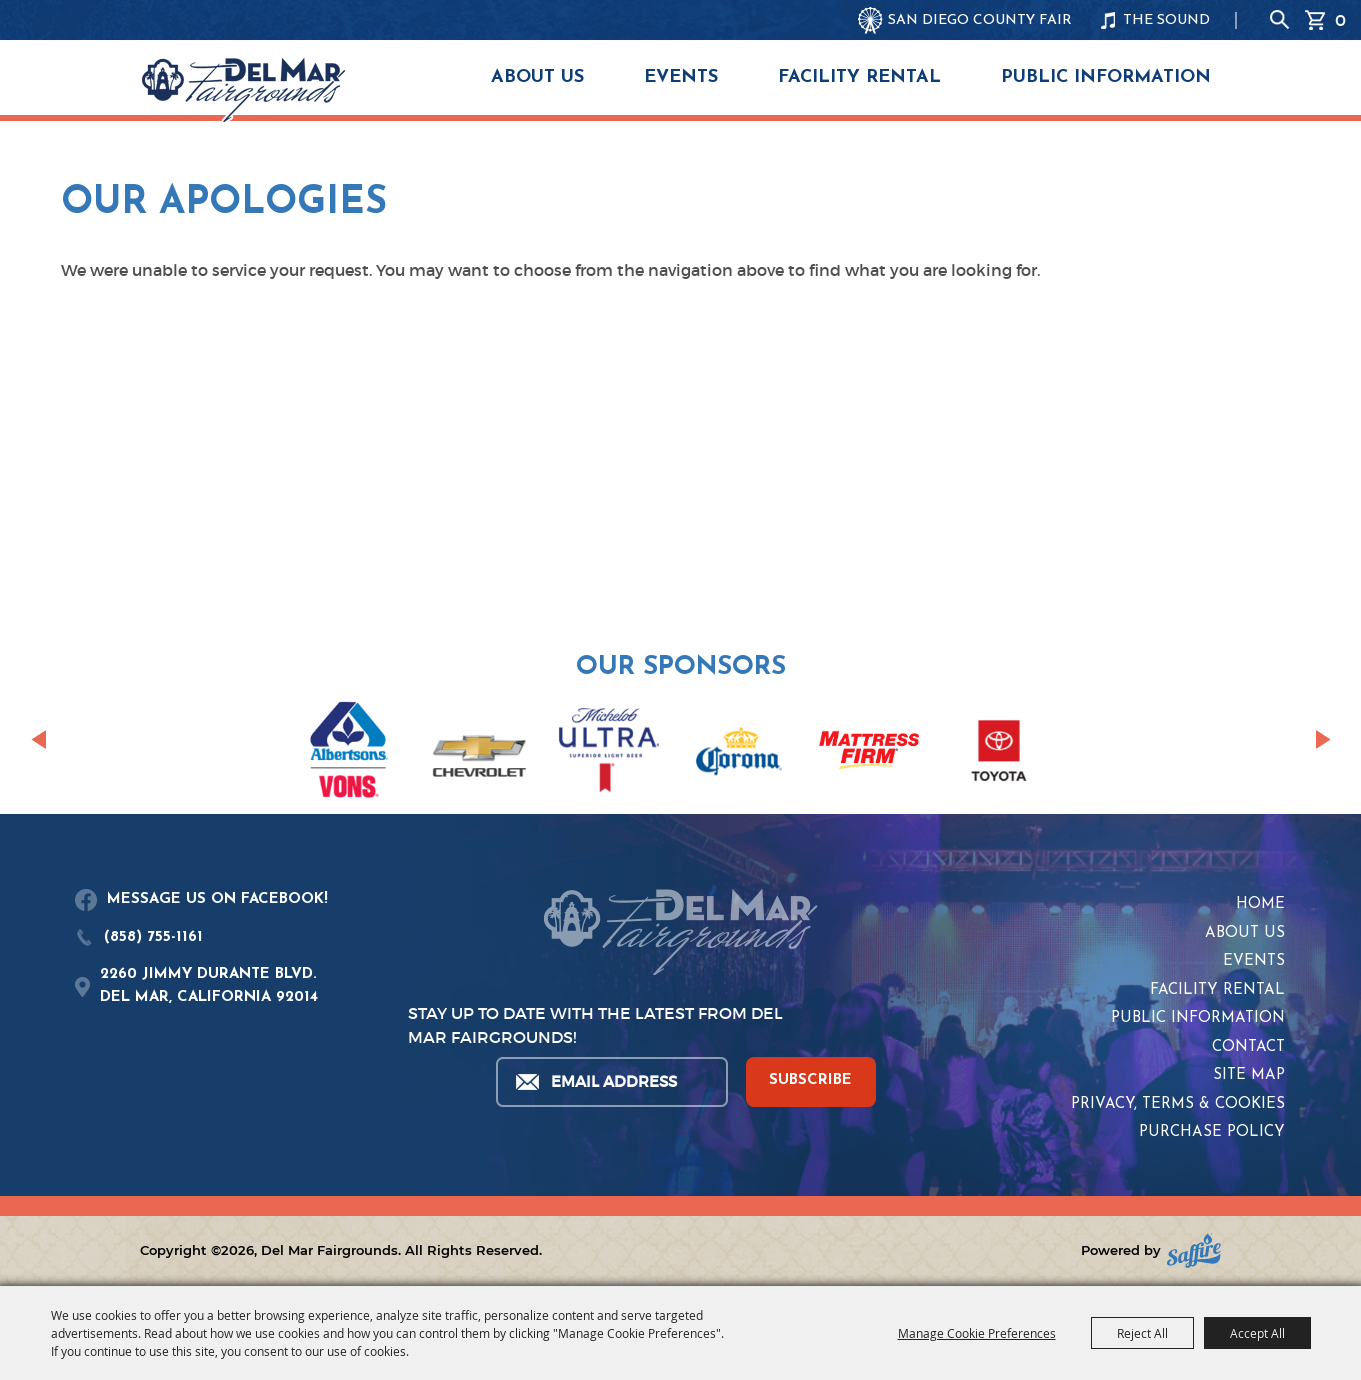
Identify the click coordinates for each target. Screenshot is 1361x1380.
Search (1280, 20)
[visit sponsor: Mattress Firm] (869, 753)
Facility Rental (859, 77)
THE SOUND (1166, 20)
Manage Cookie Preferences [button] (977, 1333)
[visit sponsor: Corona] (739, 754)
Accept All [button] (1257, 1333)
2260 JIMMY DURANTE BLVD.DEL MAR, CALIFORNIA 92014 (209, 986)
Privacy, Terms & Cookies (1178, 1104)
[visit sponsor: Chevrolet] (479, 754)
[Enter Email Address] (611, 1082)
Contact (1248, 1047)
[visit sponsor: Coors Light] (609, 753)
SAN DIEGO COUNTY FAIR (980, 20)
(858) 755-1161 (153, 937)
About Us (537, 77)
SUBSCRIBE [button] (810, 1080)
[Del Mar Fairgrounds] (243, 90)
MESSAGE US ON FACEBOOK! (217, 899)
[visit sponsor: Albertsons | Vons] (349, 753)
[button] (38, 740)
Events (681, 77)
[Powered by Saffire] (1194, 1250)
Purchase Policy (1212, 1132)
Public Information (1106, 77)
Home (1260, 904)
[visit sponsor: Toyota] (999, 754)
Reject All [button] (1142, 1333)
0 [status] (1340, 20)
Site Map (1249, 1075)
